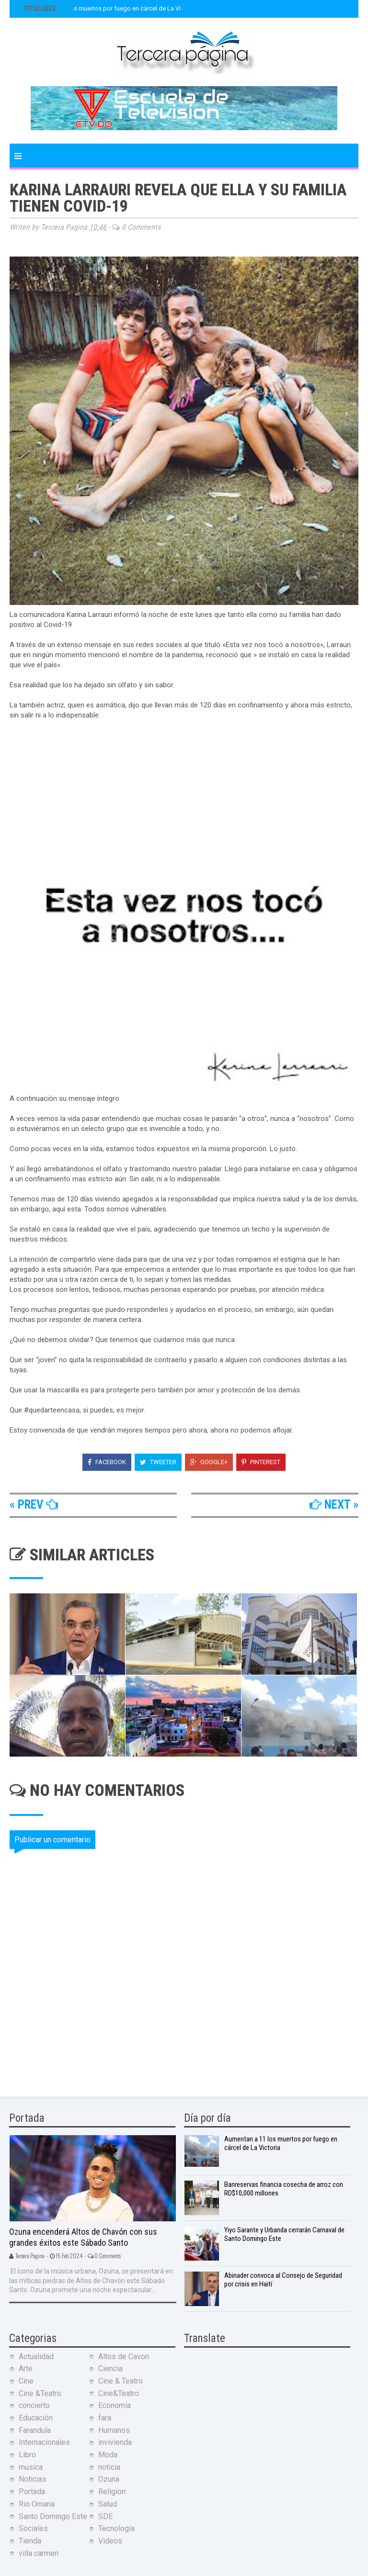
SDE (105, 2516)
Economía (114, 2405)
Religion (112, 2491)
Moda (107, 2454)
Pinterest (261, 1462)
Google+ (209, 1462)
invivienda (115, 2442)
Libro (27, 2454)
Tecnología (116, 2528)
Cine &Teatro (40, 2393)
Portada (32, 2491)
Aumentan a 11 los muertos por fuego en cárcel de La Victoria (109, 8)
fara (104, 2417)
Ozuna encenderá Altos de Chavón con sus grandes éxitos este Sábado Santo (83, 2237)
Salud (107, 2504)
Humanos (114, 2430)
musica (31, 2467)
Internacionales (44, 2442)
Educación (36, 2417)
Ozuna (108, 2479)
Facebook (107, 1462)
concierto (34, 2405)
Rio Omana (37, 2504)
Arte (26, 2368)
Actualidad (36, 2356)
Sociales (33, 2528)
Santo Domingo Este (53, 2516)
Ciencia (110, 2368)
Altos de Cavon (123, 2356)
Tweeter (158, 1462)
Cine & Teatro (120, 2381)
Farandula (35, 2430)
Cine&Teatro (118, 2393)
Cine (26, 2381)
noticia (109, 2467)
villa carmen (38, 2553)
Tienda (30, 2540)
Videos (110, 2540)
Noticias (32, 2479)
